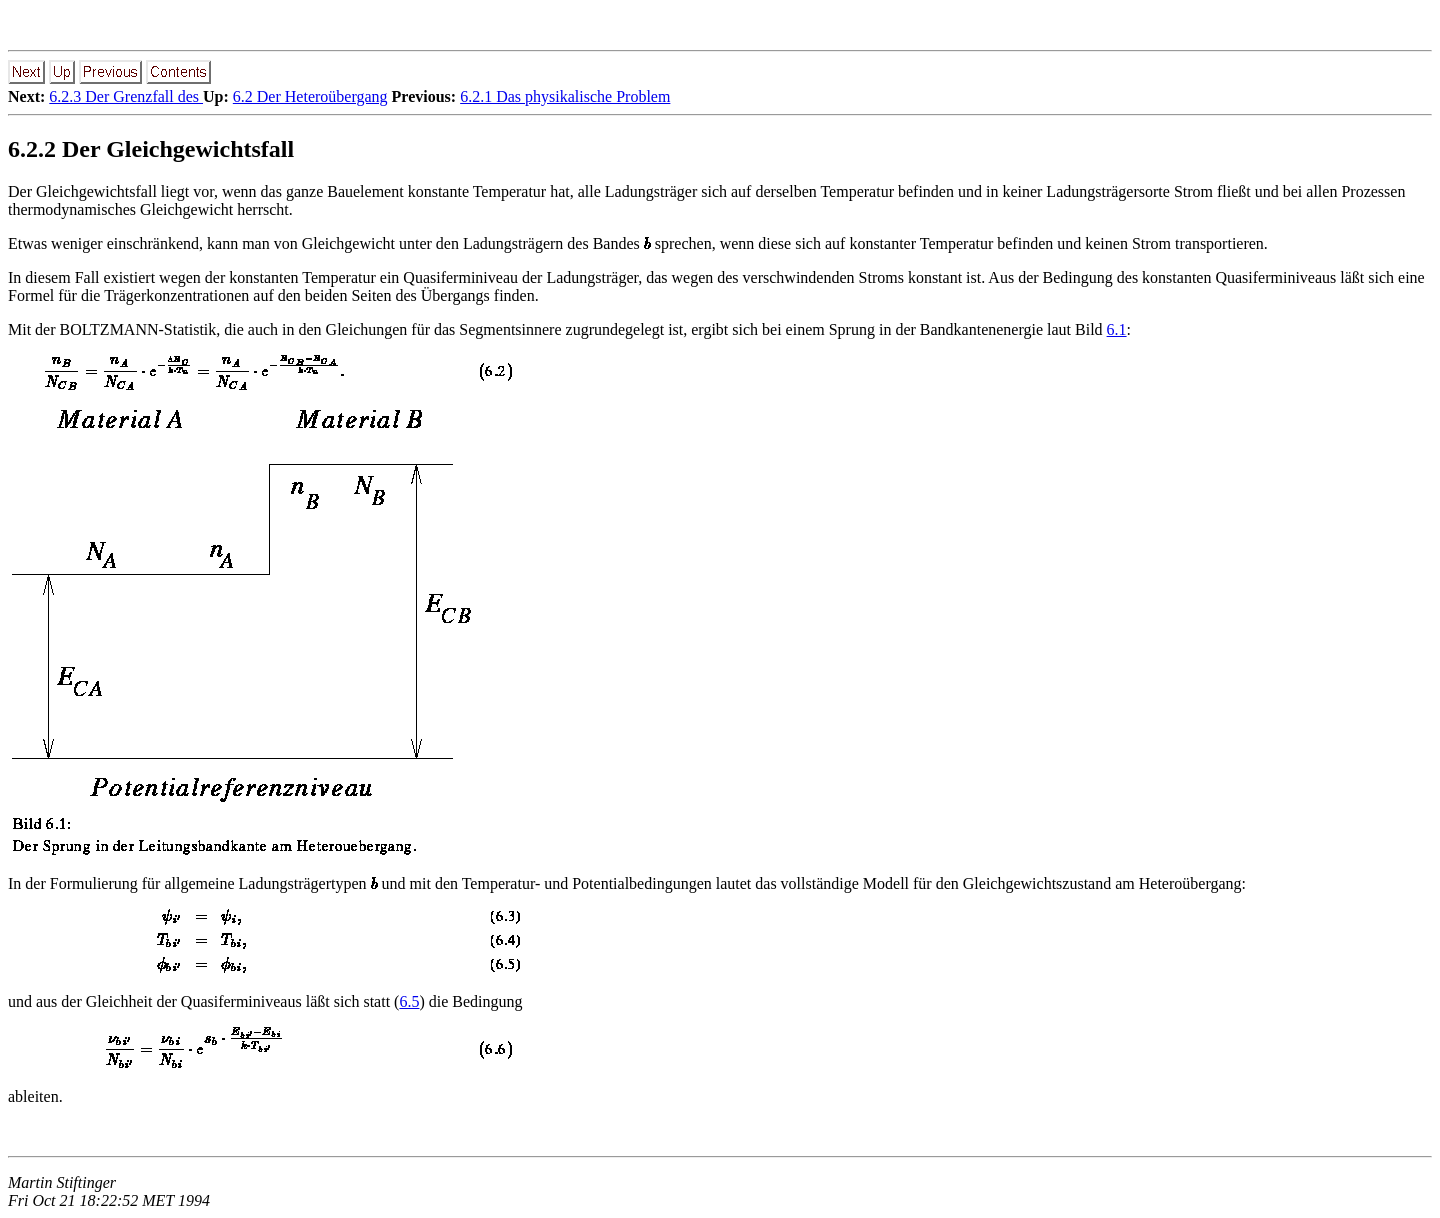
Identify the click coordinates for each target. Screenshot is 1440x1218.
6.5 (409, 1001)
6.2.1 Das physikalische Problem (565, 96)
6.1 (1117, 329)
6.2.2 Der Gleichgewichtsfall (151, 149)
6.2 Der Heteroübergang (310, 96)
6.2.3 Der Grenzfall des (126, 96)
